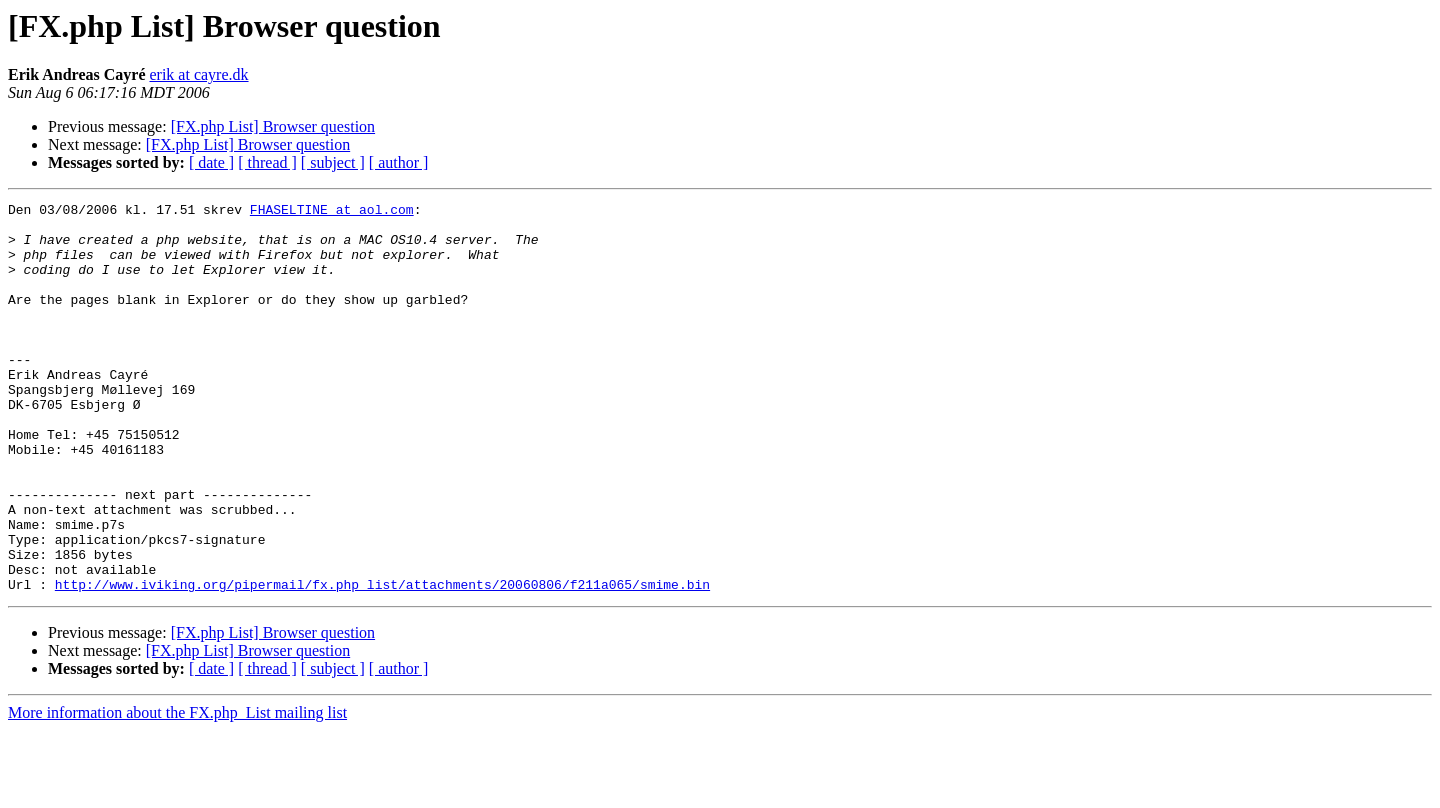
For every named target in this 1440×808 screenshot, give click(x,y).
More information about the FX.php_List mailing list (177, 790)
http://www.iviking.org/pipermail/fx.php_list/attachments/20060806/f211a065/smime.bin (382, 662)
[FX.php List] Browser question (273, 126)
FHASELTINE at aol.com (332, 212)
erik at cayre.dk (198, 74)
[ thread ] (267, 162)
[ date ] (211, 162)
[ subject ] (333, 162)
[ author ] (399, 162)
